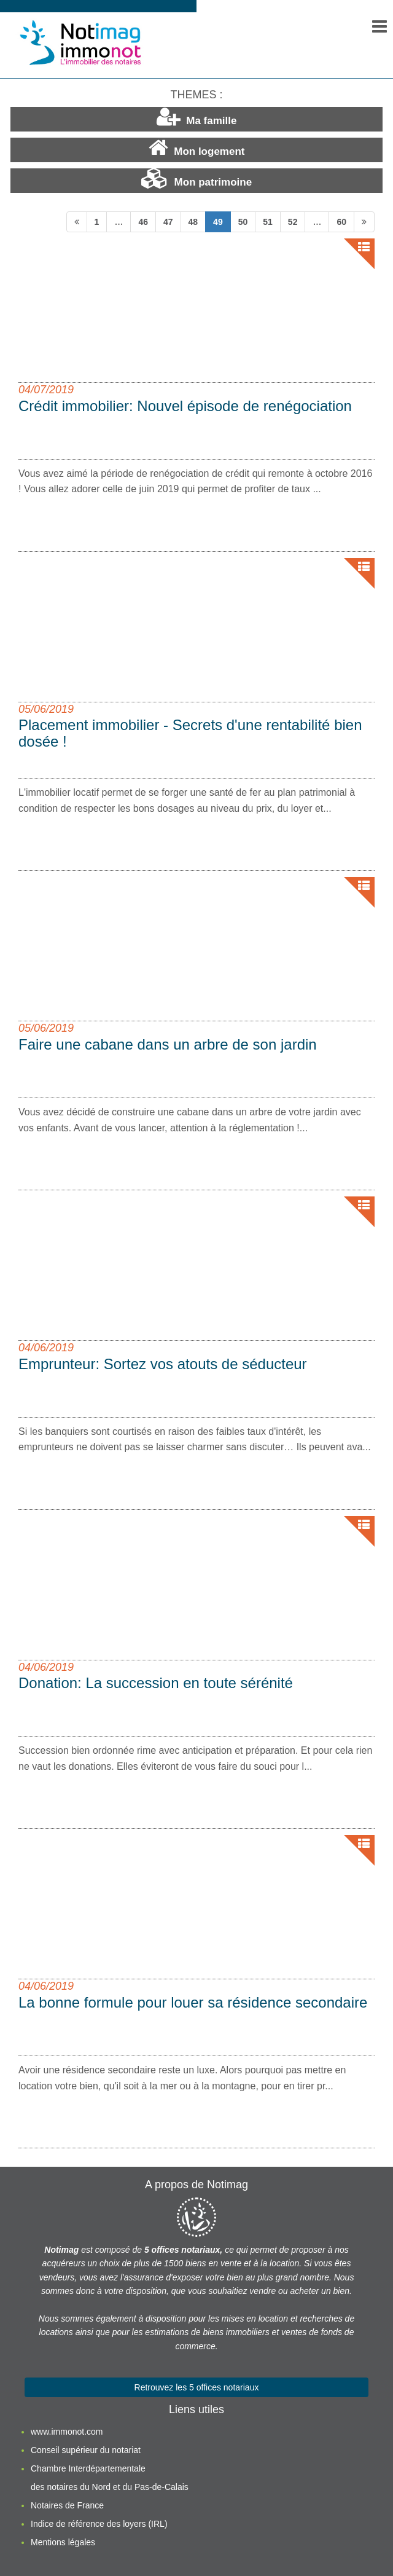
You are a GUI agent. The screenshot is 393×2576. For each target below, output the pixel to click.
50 (243, 222)
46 (143, 222)
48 (193, 222)
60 (341, 222)
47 (168, 222)
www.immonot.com (67, 2432)
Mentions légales (63, 2542)
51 (268, 222)
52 (293, 222)
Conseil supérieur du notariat (86, 2450)
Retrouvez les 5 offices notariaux (196, 2387)
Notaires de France (67, 2505)
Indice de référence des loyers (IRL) (99, 2524)
